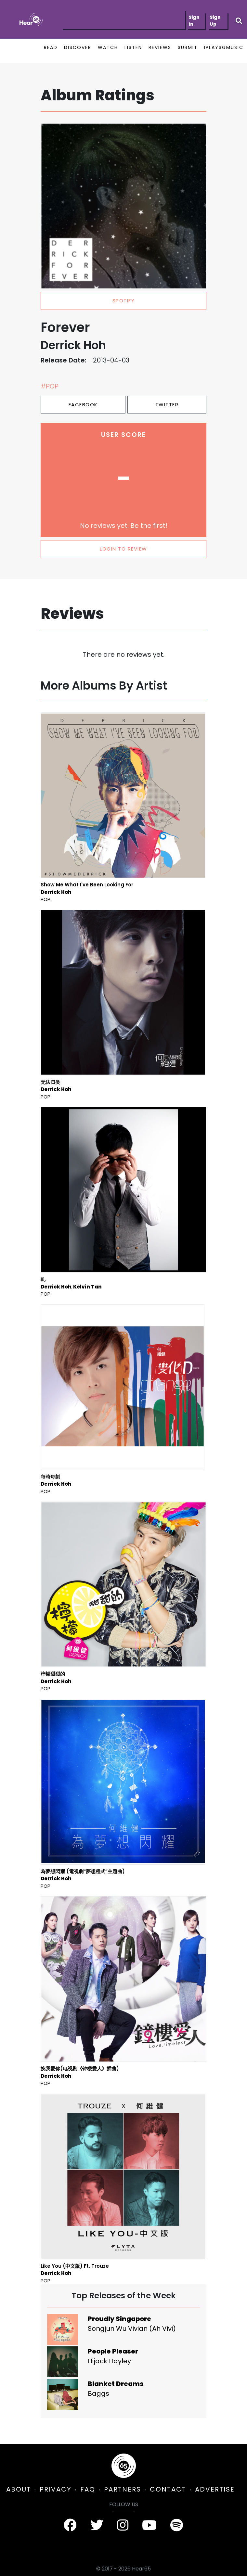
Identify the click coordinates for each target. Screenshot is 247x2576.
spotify (123, 300)
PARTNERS (122, 2489)
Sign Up (215, 20)
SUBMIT (188, 47)
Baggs (98, 2393)
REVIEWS (160, 47)
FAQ (87, 2489)
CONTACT (168, 2489)
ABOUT (18, 2489)
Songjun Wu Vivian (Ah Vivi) (132, 2328)
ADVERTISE (215, 2489)
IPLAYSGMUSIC (223, 47)
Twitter (167, 404)
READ (51, 47)
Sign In (194, 20)
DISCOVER (77, 47)
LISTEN (133, 47)
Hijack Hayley (109, 2361)
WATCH (108, 47)
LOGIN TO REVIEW (123, 548)
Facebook (83, 404)
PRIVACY (56, 2489)
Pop (45, 899)
